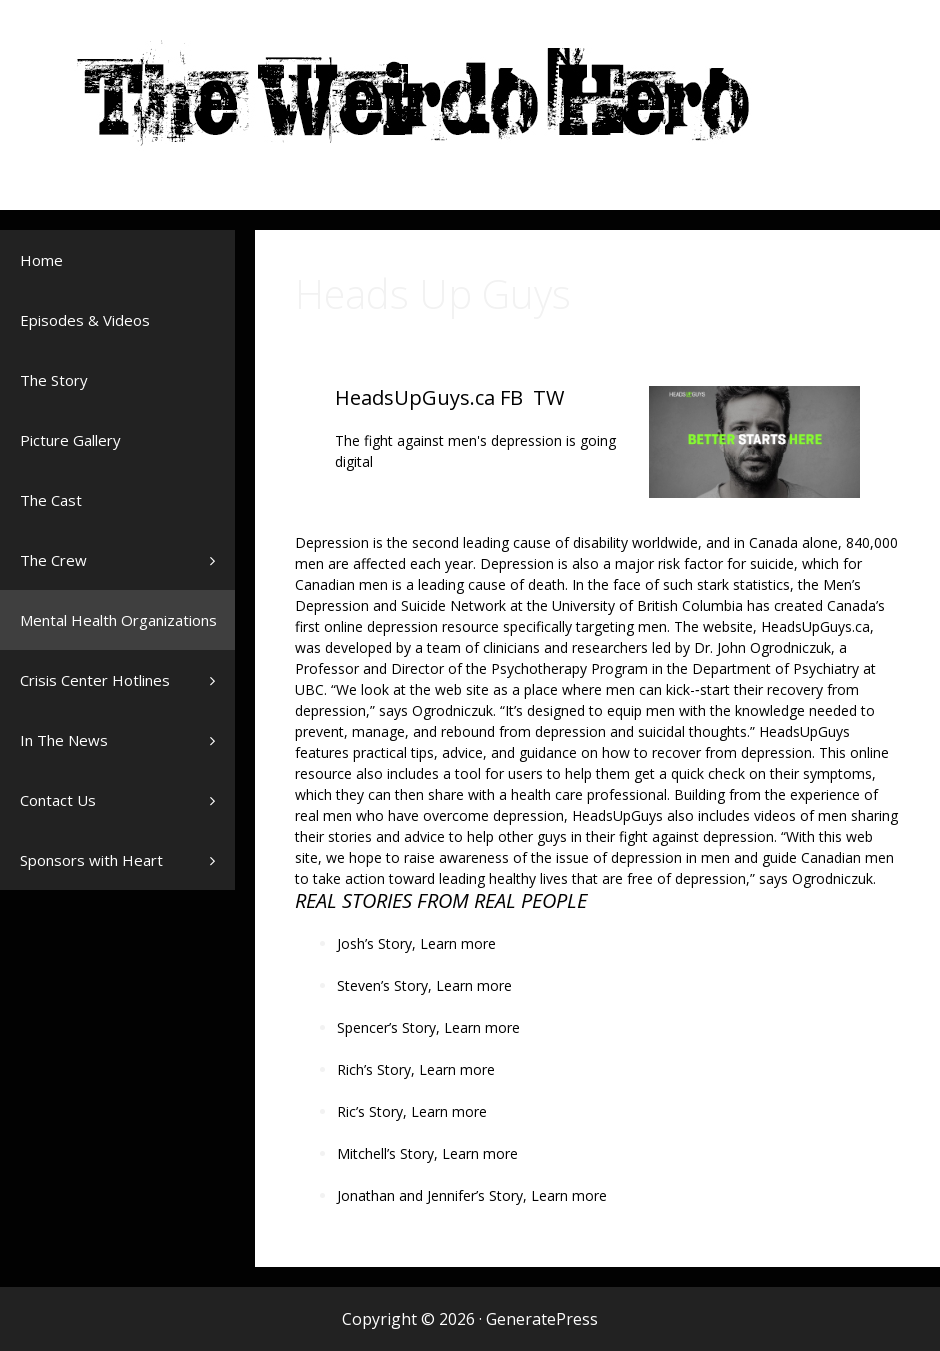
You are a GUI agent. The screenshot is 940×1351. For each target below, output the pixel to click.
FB (511, 397)
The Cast (51, 500)
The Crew (127, 560)
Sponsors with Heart (127, 860)
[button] (217, 560)
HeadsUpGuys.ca (415, 397)
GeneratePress (542, 1319)
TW (548, 397)
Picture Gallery (70, 440)
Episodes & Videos (85, 320)
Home (41, 260)
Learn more (458, 943)
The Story (54, 380)
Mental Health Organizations (127, 630)
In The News (127, 750)
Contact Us (58, 800)
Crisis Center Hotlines (127, 690)
